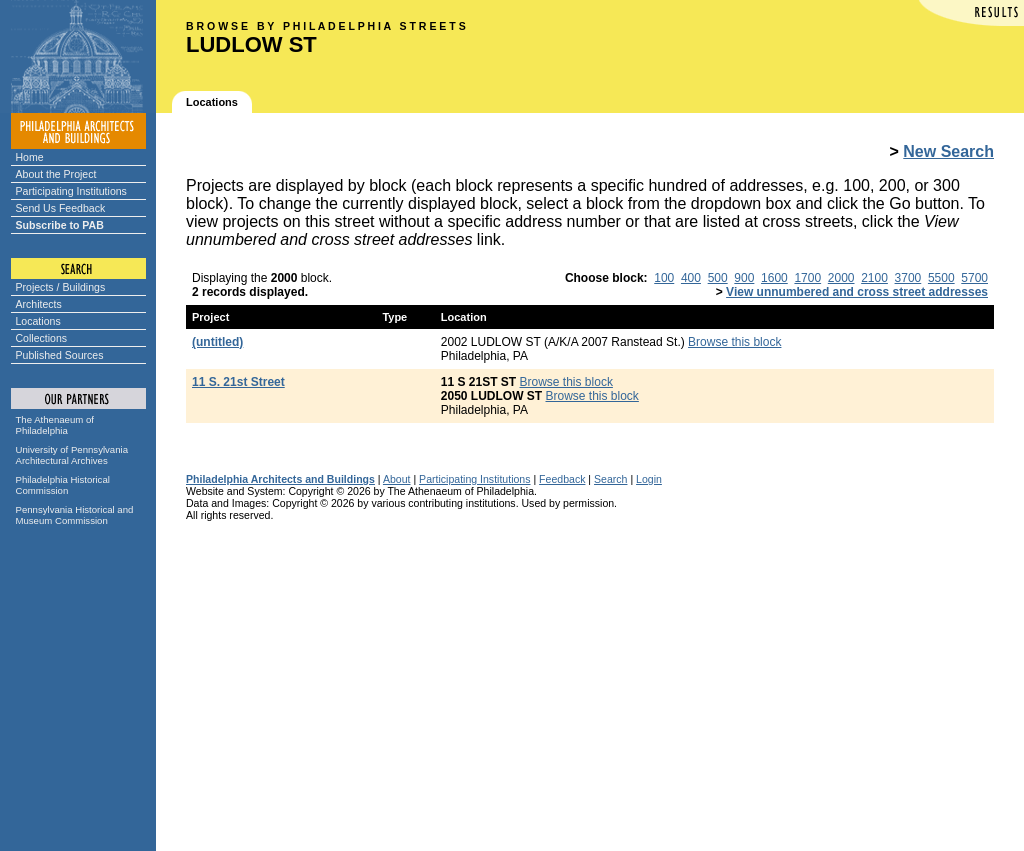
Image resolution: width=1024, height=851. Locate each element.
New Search (948, 151)
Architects (39, 304)
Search (610, 479)
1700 (807, 278)
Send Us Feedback (61, 208)
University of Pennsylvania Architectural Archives (72, 455)
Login (649, 479)
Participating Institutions (71, 191)
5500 (941, 278)
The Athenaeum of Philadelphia (55, 425)
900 (744, 278)
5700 (974, 278)
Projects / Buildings (61, 287)
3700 (908, 278)
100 (664, 278)
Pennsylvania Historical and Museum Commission (75, 515)
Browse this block (734, 342)
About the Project (56, 174)
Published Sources (60, 355)
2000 (841, 278)
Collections (42, 338)
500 (718, 278)
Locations (38, 321)
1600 (774, 278)
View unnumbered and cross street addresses (857, 292)
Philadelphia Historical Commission (63, 485)
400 (691, 278)
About (397, 479)
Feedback (562, 479)
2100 (874, 278)
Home (30, 157)
